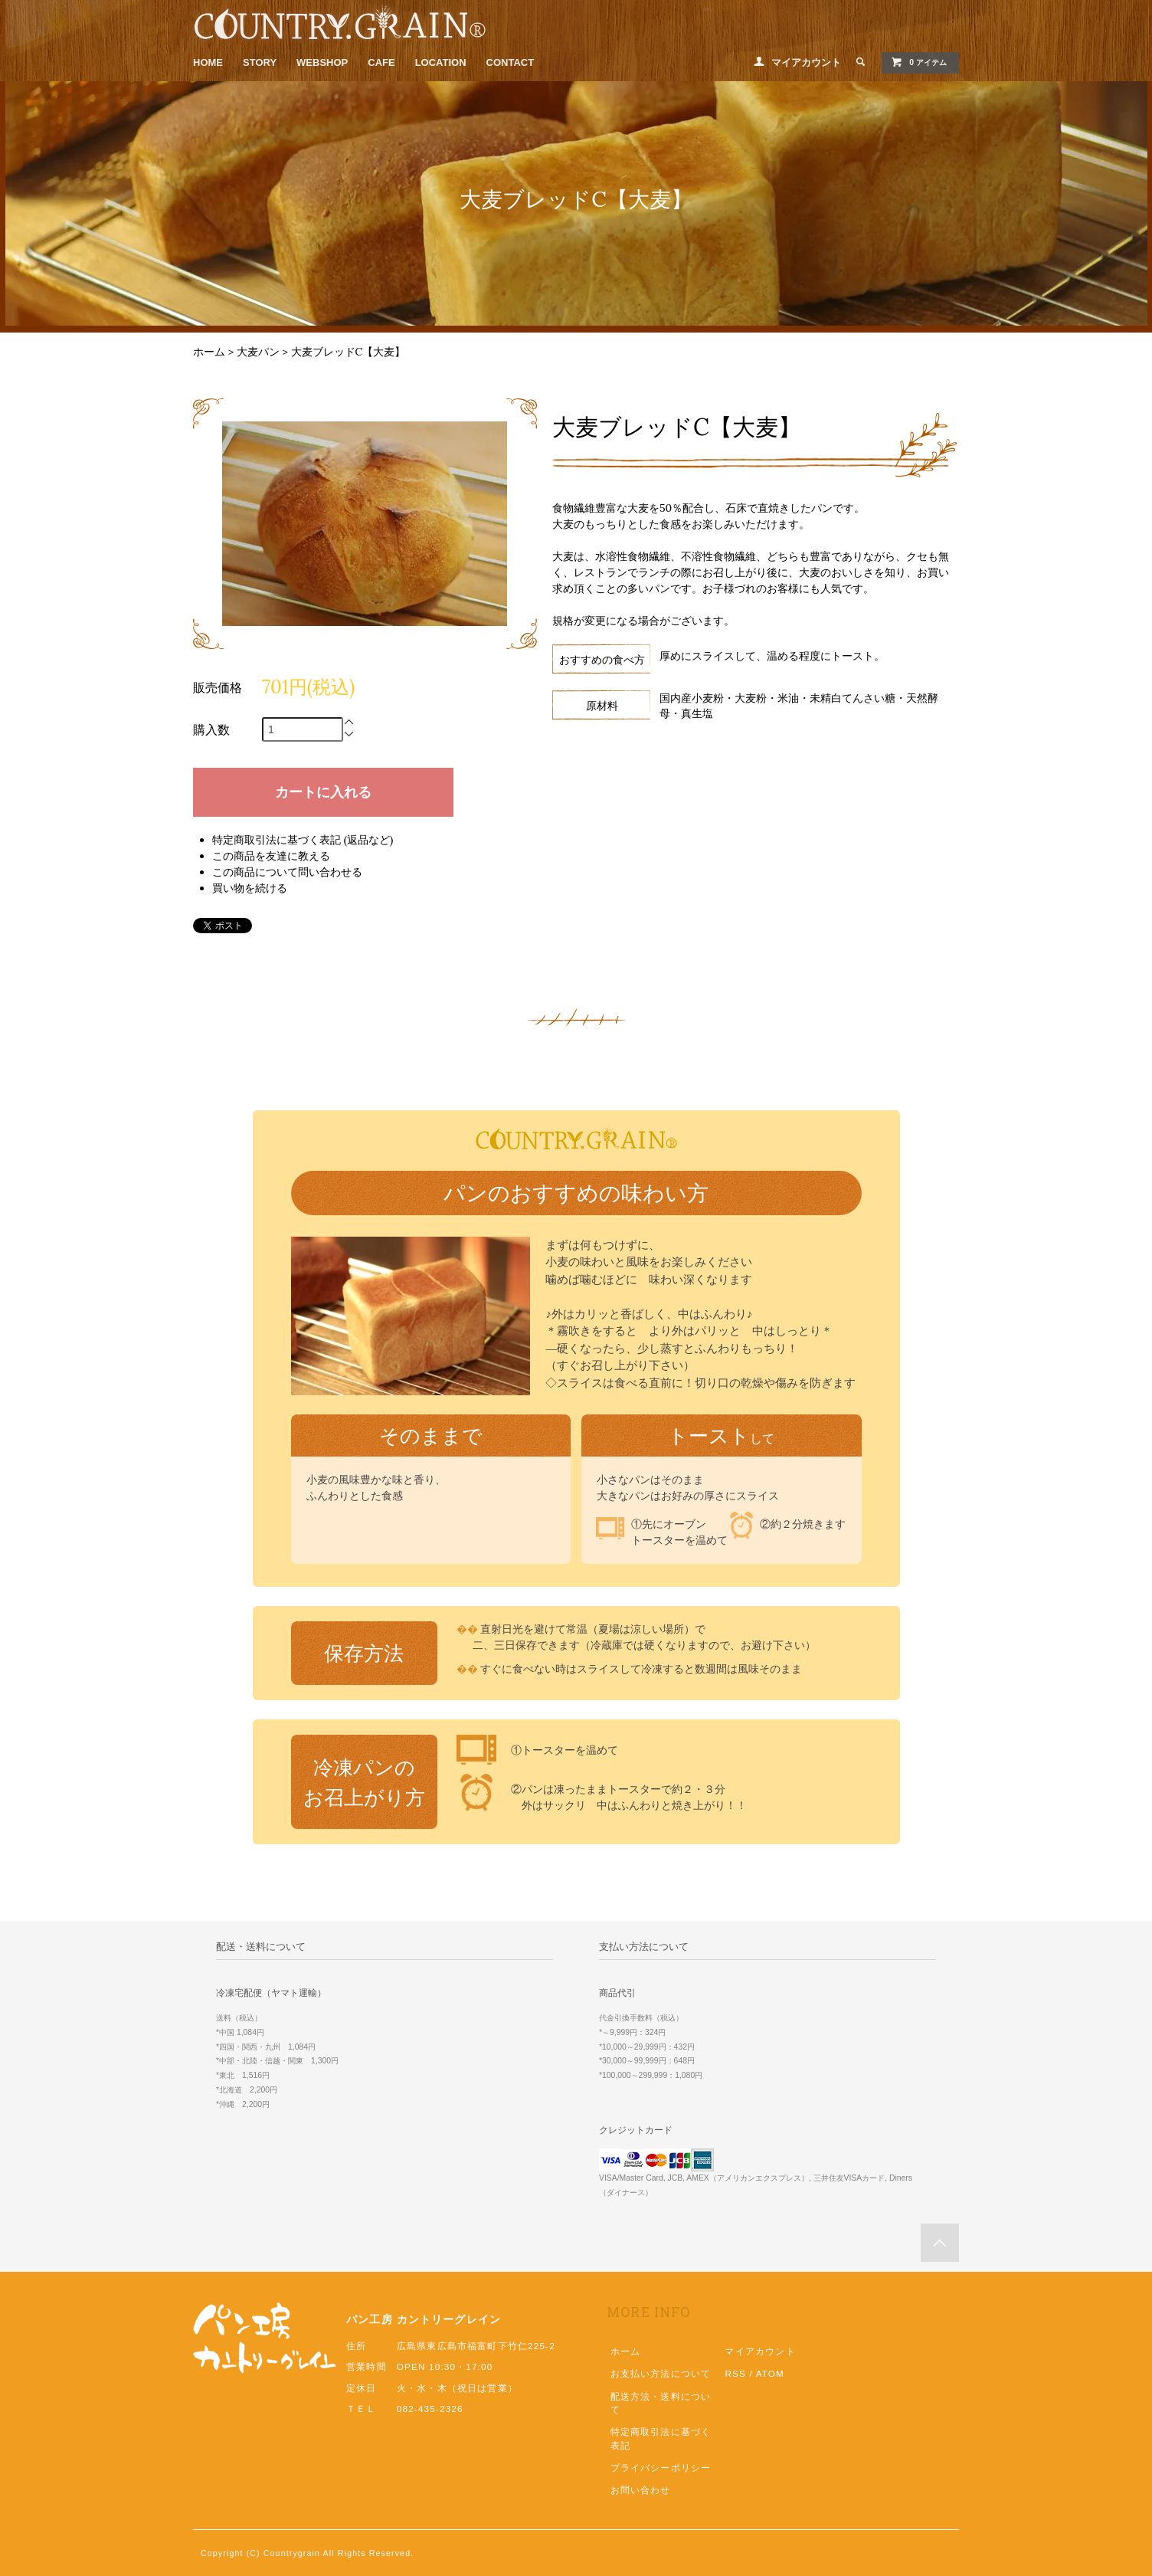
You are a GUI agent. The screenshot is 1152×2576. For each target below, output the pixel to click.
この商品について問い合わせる (287, 872)
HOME (208, 62)
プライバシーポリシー (661, 2468)
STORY (260, 62)
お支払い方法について (661, 2373)
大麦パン (258, 352)
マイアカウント (806, 62)
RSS (735, 2373)
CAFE (381, 62)
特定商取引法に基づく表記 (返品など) (302, 840)
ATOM (770, 2373)
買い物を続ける (249, 888)
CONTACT (510, 62)
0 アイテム (919, 62)
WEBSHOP (322, 62)
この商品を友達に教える (271, 856)
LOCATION (440, 62)
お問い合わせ (640, 2490)
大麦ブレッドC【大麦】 (348, 352)
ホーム (209, 352)
